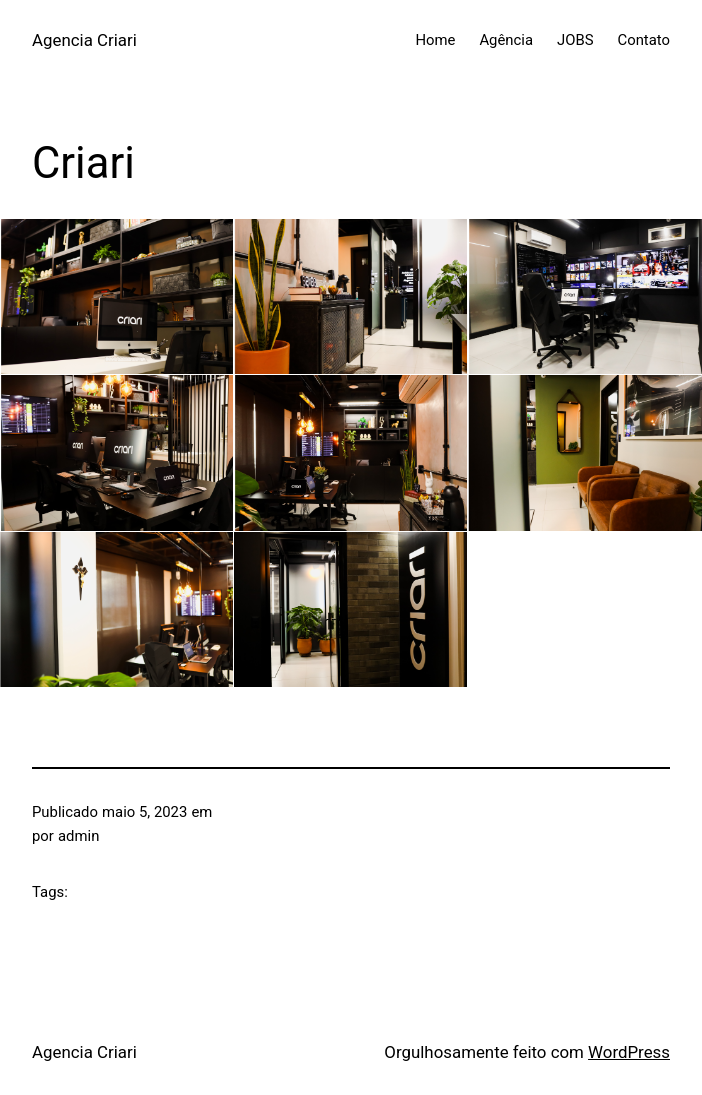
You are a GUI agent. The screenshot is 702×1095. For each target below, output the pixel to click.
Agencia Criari (84, 40)
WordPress (629, 1052)
